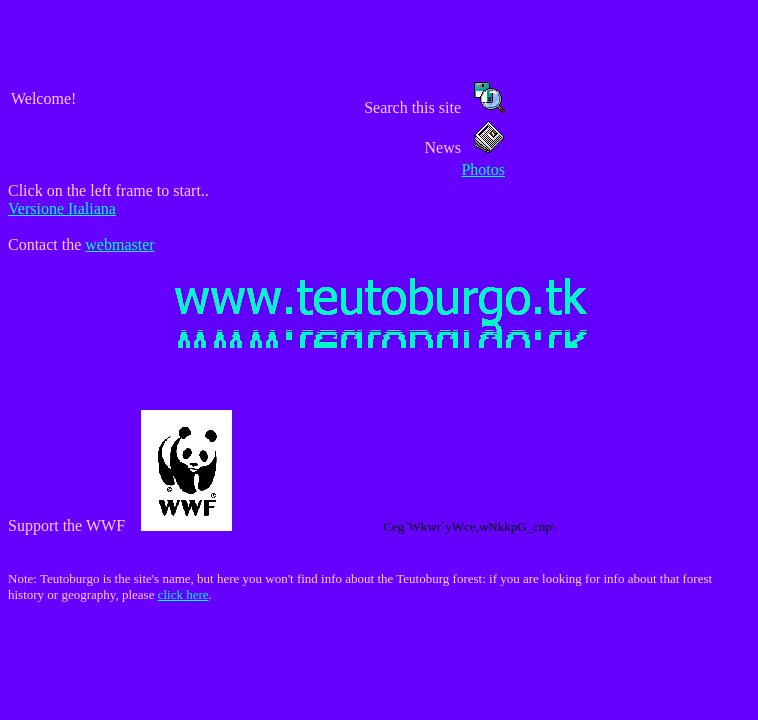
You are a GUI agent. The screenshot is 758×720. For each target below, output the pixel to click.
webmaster (119, 244)
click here (183, 594)
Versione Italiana (62, 208)
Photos (483, 169)
